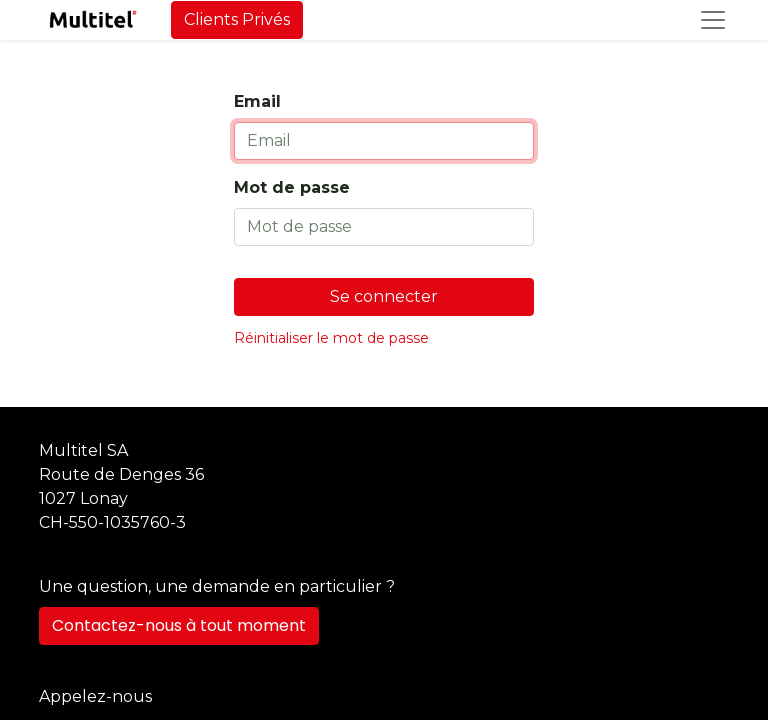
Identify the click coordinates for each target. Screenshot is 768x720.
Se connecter (384, 296)
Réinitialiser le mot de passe (331, 338)
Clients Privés (237, 19)
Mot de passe (292, 187)
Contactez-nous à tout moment (179, 625)
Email (257, 101)
